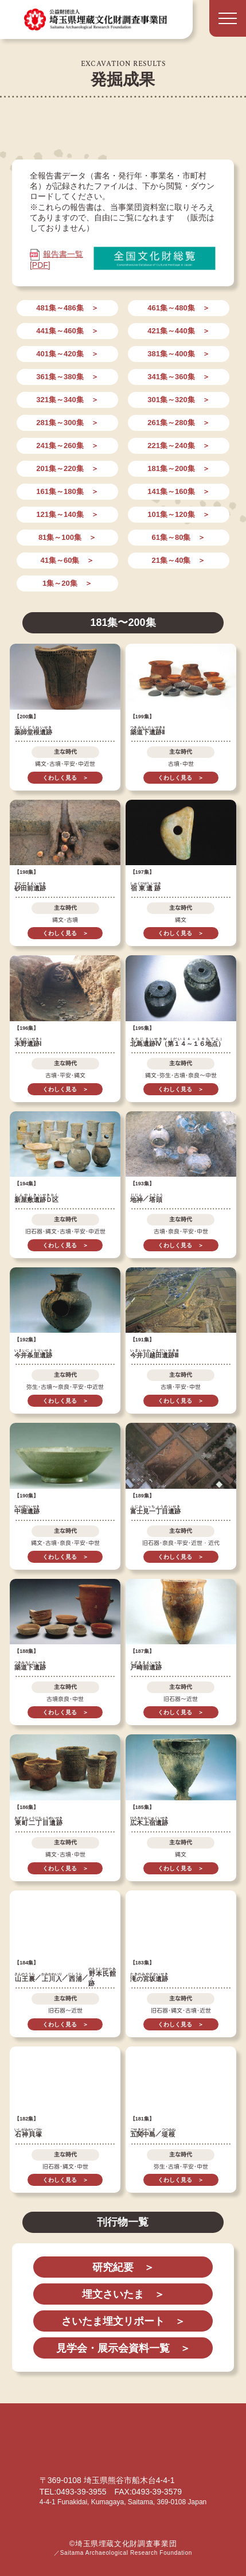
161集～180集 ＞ (67, 491)
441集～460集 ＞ (67, 330)
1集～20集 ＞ (67, 583)
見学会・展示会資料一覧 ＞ (123, 2348)
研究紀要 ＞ (123, 2267)
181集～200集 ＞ (178, 468)
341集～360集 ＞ (178, 376)
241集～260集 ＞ (67, 445)
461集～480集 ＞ (178, 307)
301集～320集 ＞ (178, 399)
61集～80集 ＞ (179, 537)
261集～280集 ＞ (178, 422)
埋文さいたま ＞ (123, 2294)
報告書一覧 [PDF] (56, 259)
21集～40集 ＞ (179, 560)
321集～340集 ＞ (67, 399)
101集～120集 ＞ (178, 514)
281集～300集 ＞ (67, 422)
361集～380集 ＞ (67, 376)
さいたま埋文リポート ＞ (123, 2321)
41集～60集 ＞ (67, 560)
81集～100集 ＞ (67, 537)
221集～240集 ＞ (178, 445)
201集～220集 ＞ (67, 468)
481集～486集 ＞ (67, 307)
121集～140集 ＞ (67, 514)
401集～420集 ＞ (67, 353)
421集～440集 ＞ (178, 330)
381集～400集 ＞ (178, 353)
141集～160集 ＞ (178, 491)
